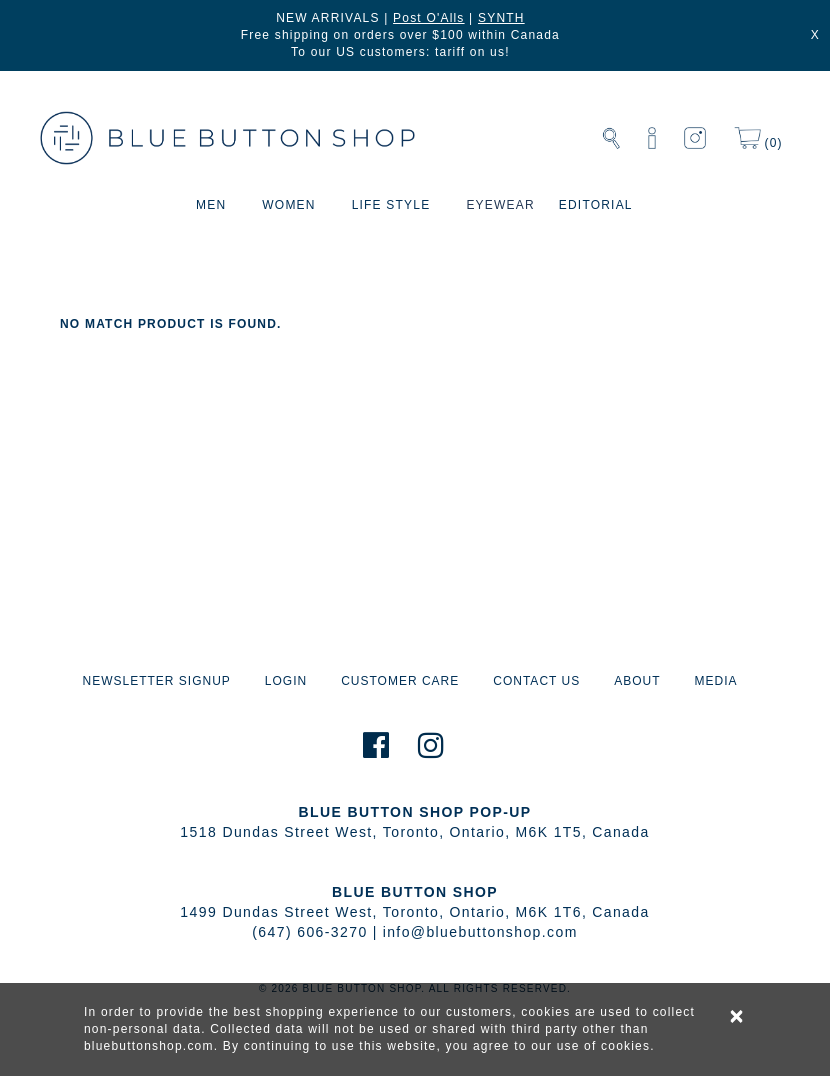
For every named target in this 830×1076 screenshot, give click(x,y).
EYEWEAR (500, 205)
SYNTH (501, 18)
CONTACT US (536, 681)
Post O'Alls (429, 18)
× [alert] (738, 1016)
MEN (211, 205)
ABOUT (637, 681)
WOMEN (288, 205)
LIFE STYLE (391, 205)
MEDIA (715, 681)
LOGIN (286, 681)
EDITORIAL (596, 205)
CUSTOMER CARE (400, 681)
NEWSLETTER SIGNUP (156, 681)
